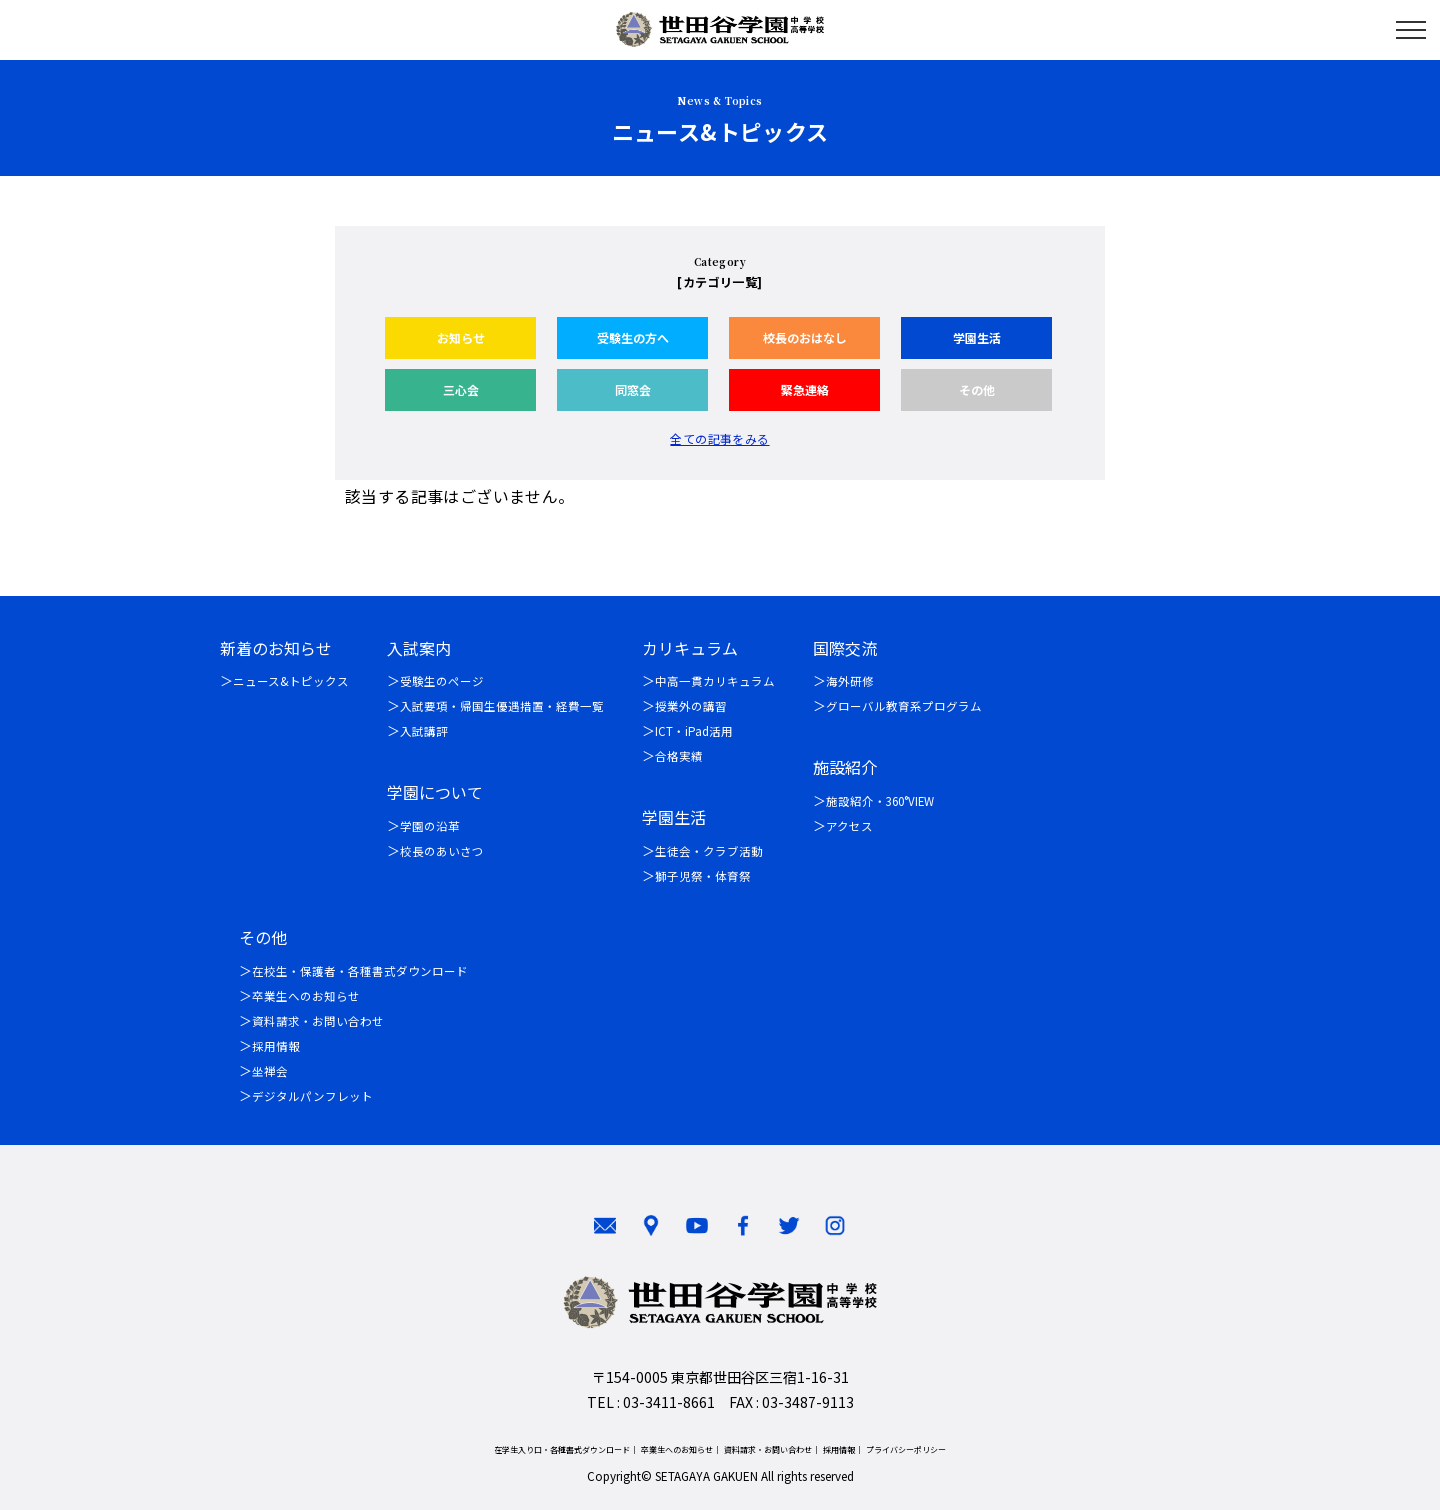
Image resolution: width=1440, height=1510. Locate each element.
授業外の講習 (691, 706)
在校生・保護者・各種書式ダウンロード (360, 971)
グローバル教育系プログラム (904, 706)
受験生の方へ (633, 337)
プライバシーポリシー (906, 1449)
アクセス (849, 826)
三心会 (461, 389)
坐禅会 (270, 1071)
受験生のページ (442, 681)
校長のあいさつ (442, 851)
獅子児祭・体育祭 (703, 876)
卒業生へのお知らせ (306, 996)
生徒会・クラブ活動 (709, 851)
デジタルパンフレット (312, 1096)
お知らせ (461, 337)
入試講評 (424, 731)
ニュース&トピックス (291, 681)
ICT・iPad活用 (694, 731)
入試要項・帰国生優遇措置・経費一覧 (502, 706)
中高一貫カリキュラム (715, 681)
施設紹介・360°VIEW (880, 801)
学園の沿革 (430, 826)
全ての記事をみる (719, 438)
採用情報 (276, 1046)
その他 (977, 389)
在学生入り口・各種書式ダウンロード (562, 1449)
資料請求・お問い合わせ (318, 1021)
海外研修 (850, 681)
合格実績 (679, 756)
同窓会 (633, 389)
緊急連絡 (805, 389)
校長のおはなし (805, 337)
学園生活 (977, 337)
